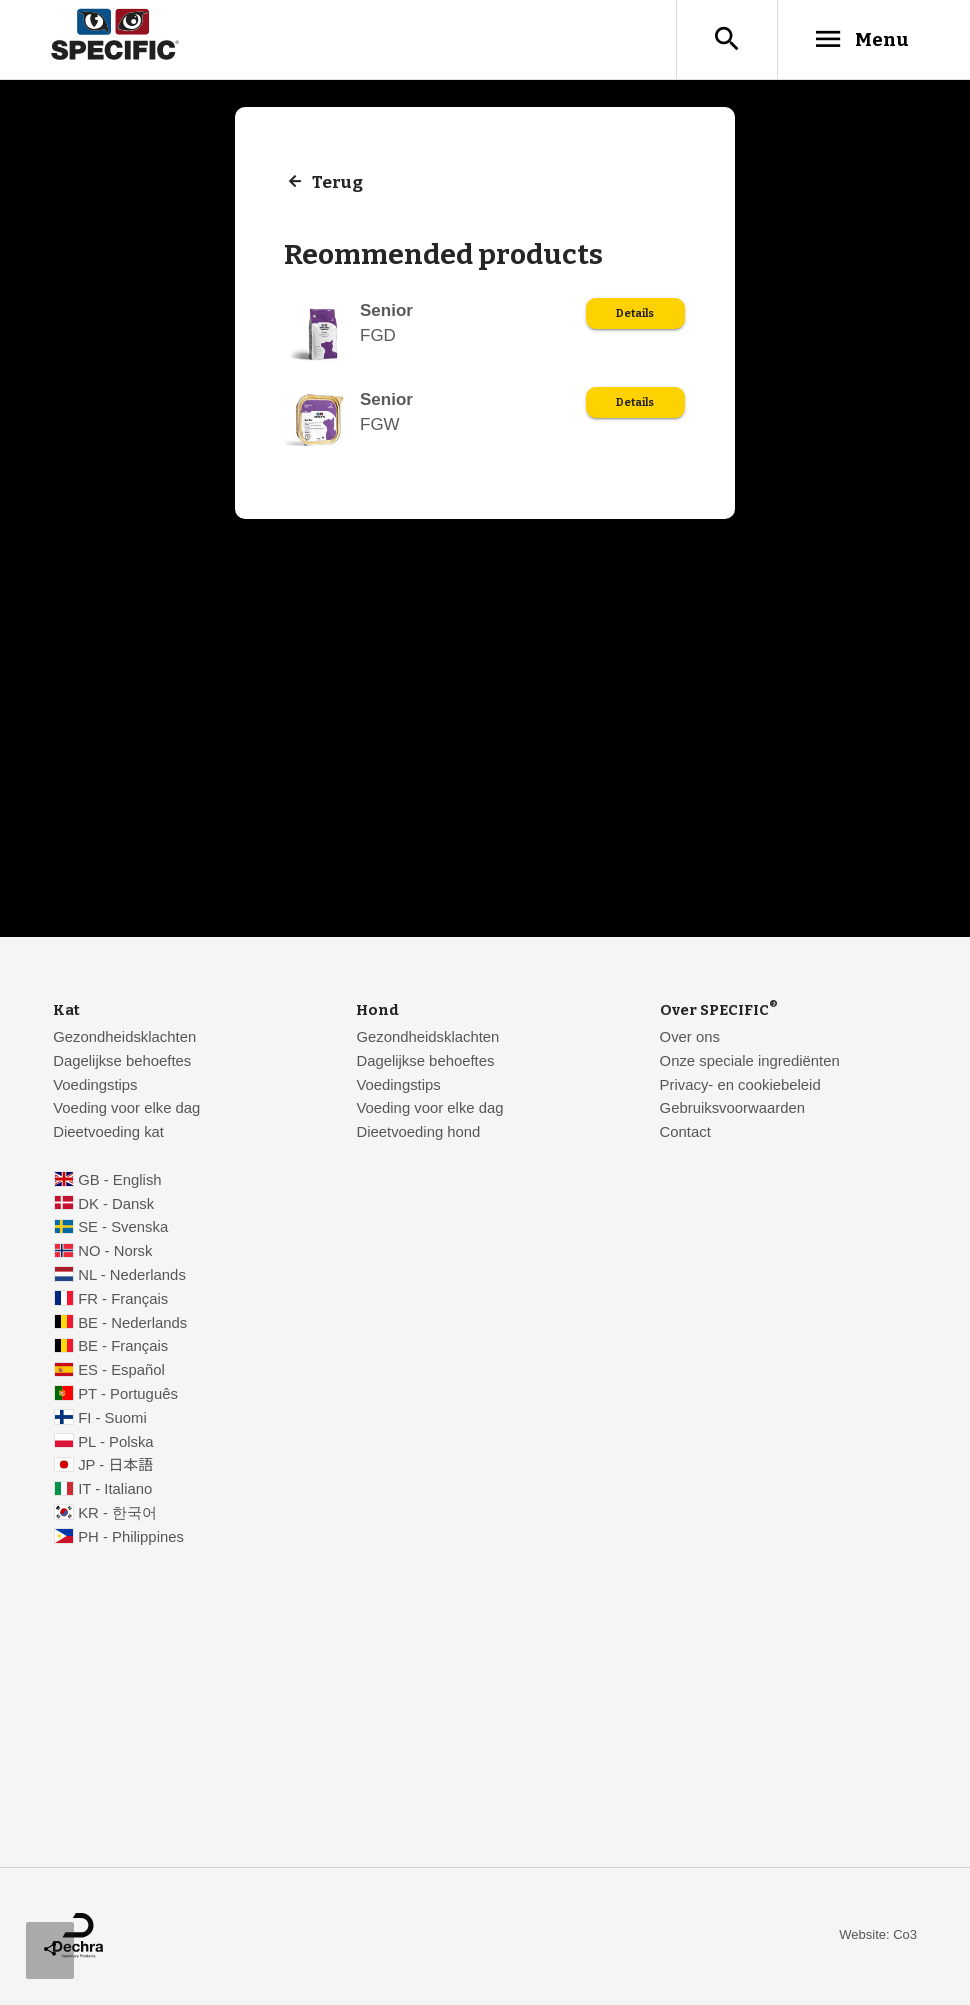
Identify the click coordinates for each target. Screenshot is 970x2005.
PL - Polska (115, 1442)
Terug (337, 182)
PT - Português (128, 1394)
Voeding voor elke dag (126, 1108)
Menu (860, 39)
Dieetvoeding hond (418, 1132)
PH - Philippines (131, 1537)
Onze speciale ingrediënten (750, 1061)
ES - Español (121, 1370)
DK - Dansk (116, 1204)
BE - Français (123, 1346)
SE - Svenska (123, 1227)
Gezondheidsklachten (124, 1037)
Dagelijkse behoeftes (122, 1061)
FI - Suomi (112, 1418)
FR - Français (123, 1299)
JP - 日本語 (115, 1465)
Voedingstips (95, 1085)
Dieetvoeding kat (108, 1132)
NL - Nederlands (132, 1275)
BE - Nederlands (132, 1323)
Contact (685, 1132)
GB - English (119, 1180)
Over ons (690, 1037)
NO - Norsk (115, 1251)
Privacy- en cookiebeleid (740, 1085)
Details (635, 313)
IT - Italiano (115, 1489)
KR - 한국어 (117, 1513)
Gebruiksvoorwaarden (732, 1108)
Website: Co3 (878, 1934)
